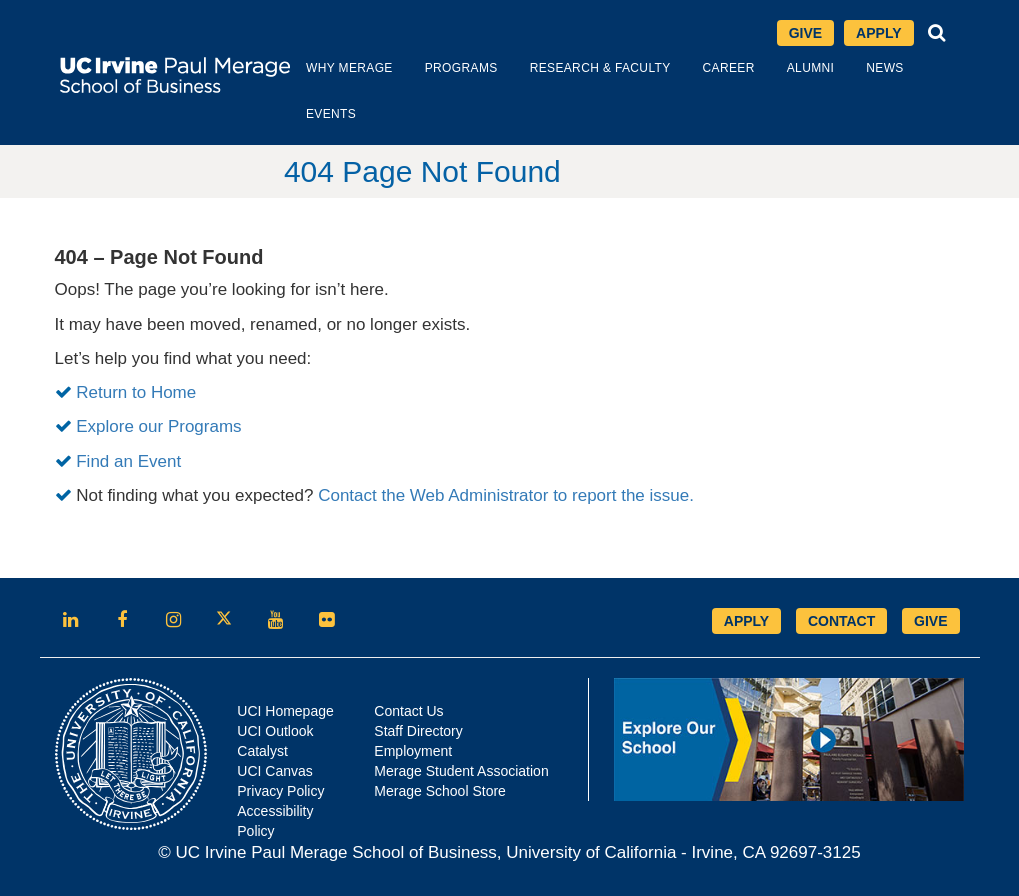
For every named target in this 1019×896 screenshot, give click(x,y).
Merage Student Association (461, 771)
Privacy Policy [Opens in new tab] (280, 791)
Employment (413, 751)
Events (331, 114)
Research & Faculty (600, 68)
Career (729, 68)
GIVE (930, 621)
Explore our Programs (158, 426)
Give (805, 33)
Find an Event (128, 461)
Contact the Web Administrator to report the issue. (506, 495)
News (884, 68)
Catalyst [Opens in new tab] (262, 751)
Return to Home (136, 392)
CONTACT (841, 621)
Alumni (811, 68)
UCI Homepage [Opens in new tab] (285, 711)
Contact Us (408, 711)
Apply (878, 33)
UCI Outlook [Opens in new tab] (275, 731)
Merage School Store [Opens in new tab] (440, 791)
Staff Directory (418, 731)
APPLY (746, 621)
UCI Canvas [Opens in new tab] (274, 771)
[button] (937, 33)
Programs (461, 68)
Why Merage (349, 68)
